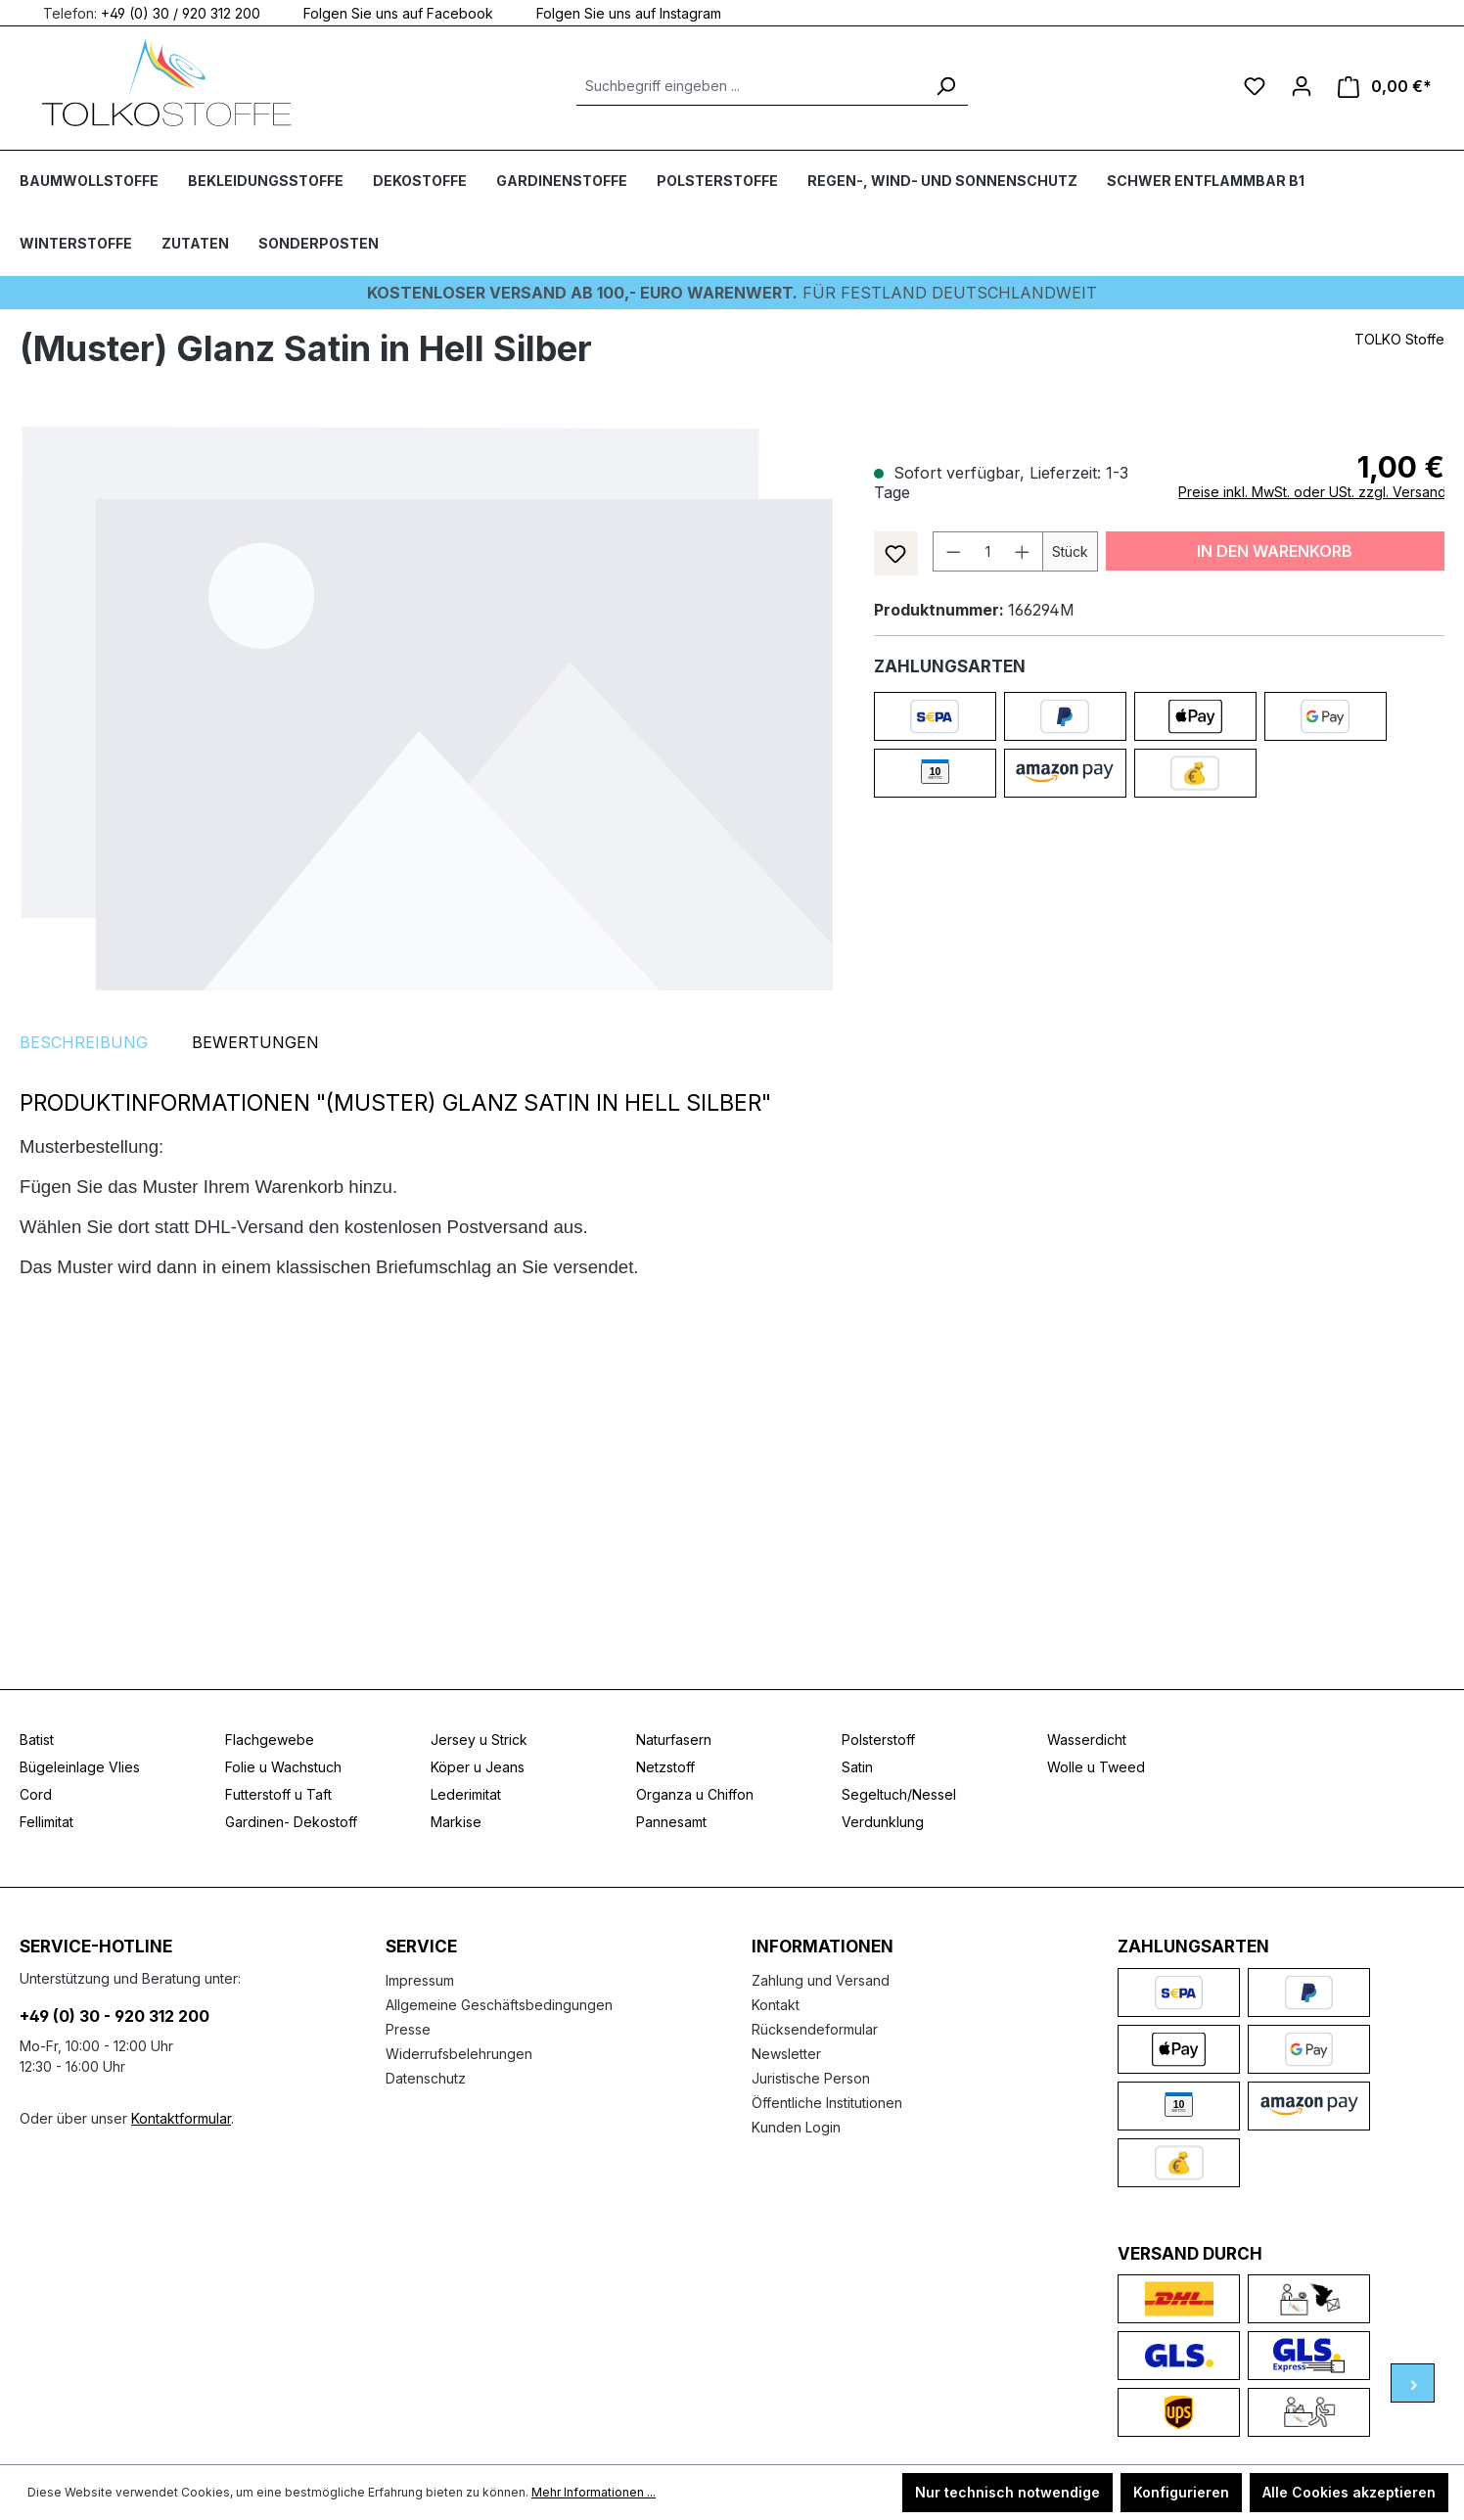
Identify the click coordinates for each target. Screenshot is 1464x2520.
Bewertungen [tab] (255, 1042)
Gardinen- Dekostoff (291, 1821)
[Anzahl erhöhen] (1022, 551)
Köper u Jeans (478, 1767)
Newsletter (786, 2053)
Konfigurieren (1181, 2492)
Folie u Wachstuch (283, 1767)
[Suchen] (945, 86)
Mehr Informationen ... (593, 2492)
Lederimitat (466, 1794)
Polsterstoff (878, 1739)
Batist (37, 1739)
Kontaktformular (181, 2118)
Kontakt (776, 2004)
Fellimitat (46, 1821)
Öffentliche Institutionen (827, 2102)
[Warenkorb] (1384, 87)
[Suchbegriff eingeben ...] (750, 86)
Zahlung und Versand (821, 1980)
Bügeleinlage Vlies (80, 1767)
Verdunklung (883, 1821)
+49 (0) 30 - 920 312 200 (114, 2016)
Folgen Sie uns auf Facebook (386, 12)
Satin (857, 1767)
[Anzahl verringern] (953, 551)
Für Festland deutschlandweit (732, 292)
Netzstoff (665, 1767)
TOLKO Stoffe (1399, 339)
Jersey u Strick (479, 1739)
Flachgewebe (269, 1739)
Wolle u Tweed (1096, 1767)
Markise (456, 1821)
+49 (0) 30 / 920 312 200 (180, 12)
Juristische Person (811, 2078)
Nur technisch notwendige (1007, 2492)
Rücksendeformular (815, 2029)
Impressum (420, 1980)
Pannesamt (671, 1821)
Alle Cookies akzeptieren (1349, 2492)
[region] (427, 707)
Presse (408, 2029)
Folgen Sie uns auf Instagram (617, 12)
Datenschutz (426, 2078)
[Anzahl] (987, 551)
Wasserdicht (1086, 1739)
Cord (36, 1794)
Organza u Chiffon (695, 1794)
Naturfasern (673, 1739)
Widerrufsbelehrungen (459, 2053)
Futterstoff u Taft (278, 1794)
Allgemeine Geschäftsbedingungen (499, 2004)
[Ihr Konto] (1301, 86)
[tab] (84, 1042)
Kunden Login (796, 2127)
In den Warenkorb (1274, 551)
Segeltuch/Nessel (899, 1794)
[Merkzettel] (1254, 86)
